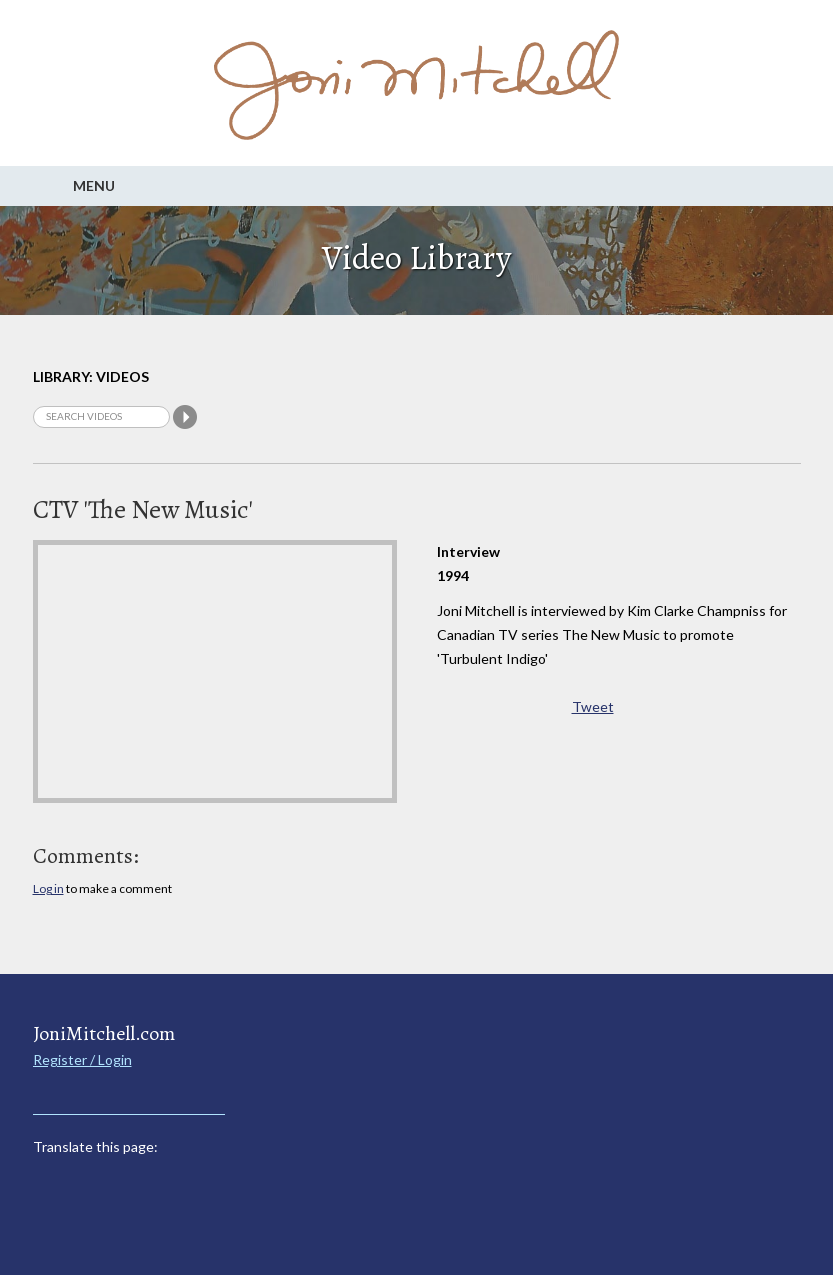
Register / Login (82, 1059)
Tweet (593, 706)
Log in (48, 888)
